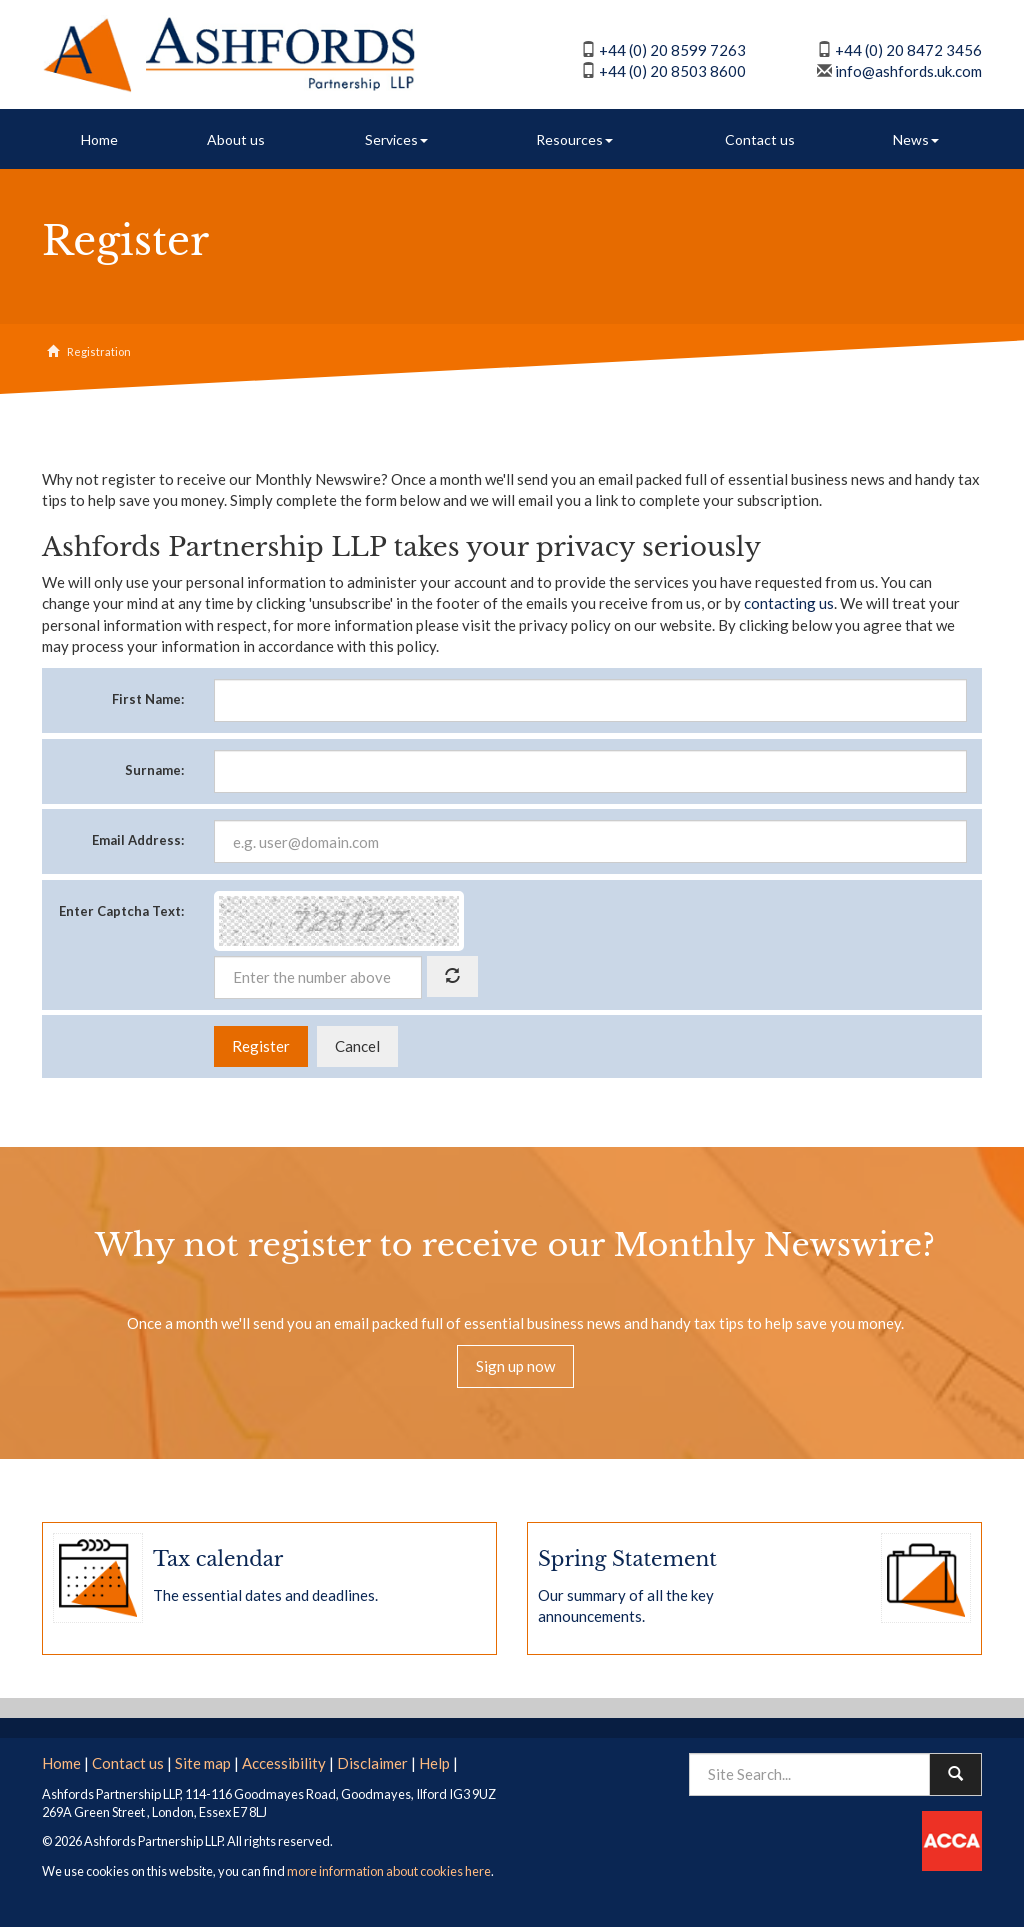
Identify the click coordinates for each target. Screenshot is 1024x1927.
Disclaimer (372, 1763)
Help (434, 1763)
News (916, 139)
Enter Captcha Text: (121, 911)
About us (236, 139)
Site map (203, 1763)
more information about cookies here (389, 1871)
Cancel (357, 1046)
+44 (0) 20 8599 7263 (672, 50)
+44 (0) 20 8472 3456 (908, 50)
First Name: (148, 699)
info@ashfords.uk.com (908, 71)
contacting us (789, 603)
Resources (574, 139)
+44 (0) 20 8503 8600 (672, 71)
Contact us (760, 139)
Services (396, 139)
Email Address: (138, 840)
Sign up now (515, 1366)
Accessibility (284, 1763)
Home (99, 139)
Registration (99, 351)
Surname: (154, 770)
